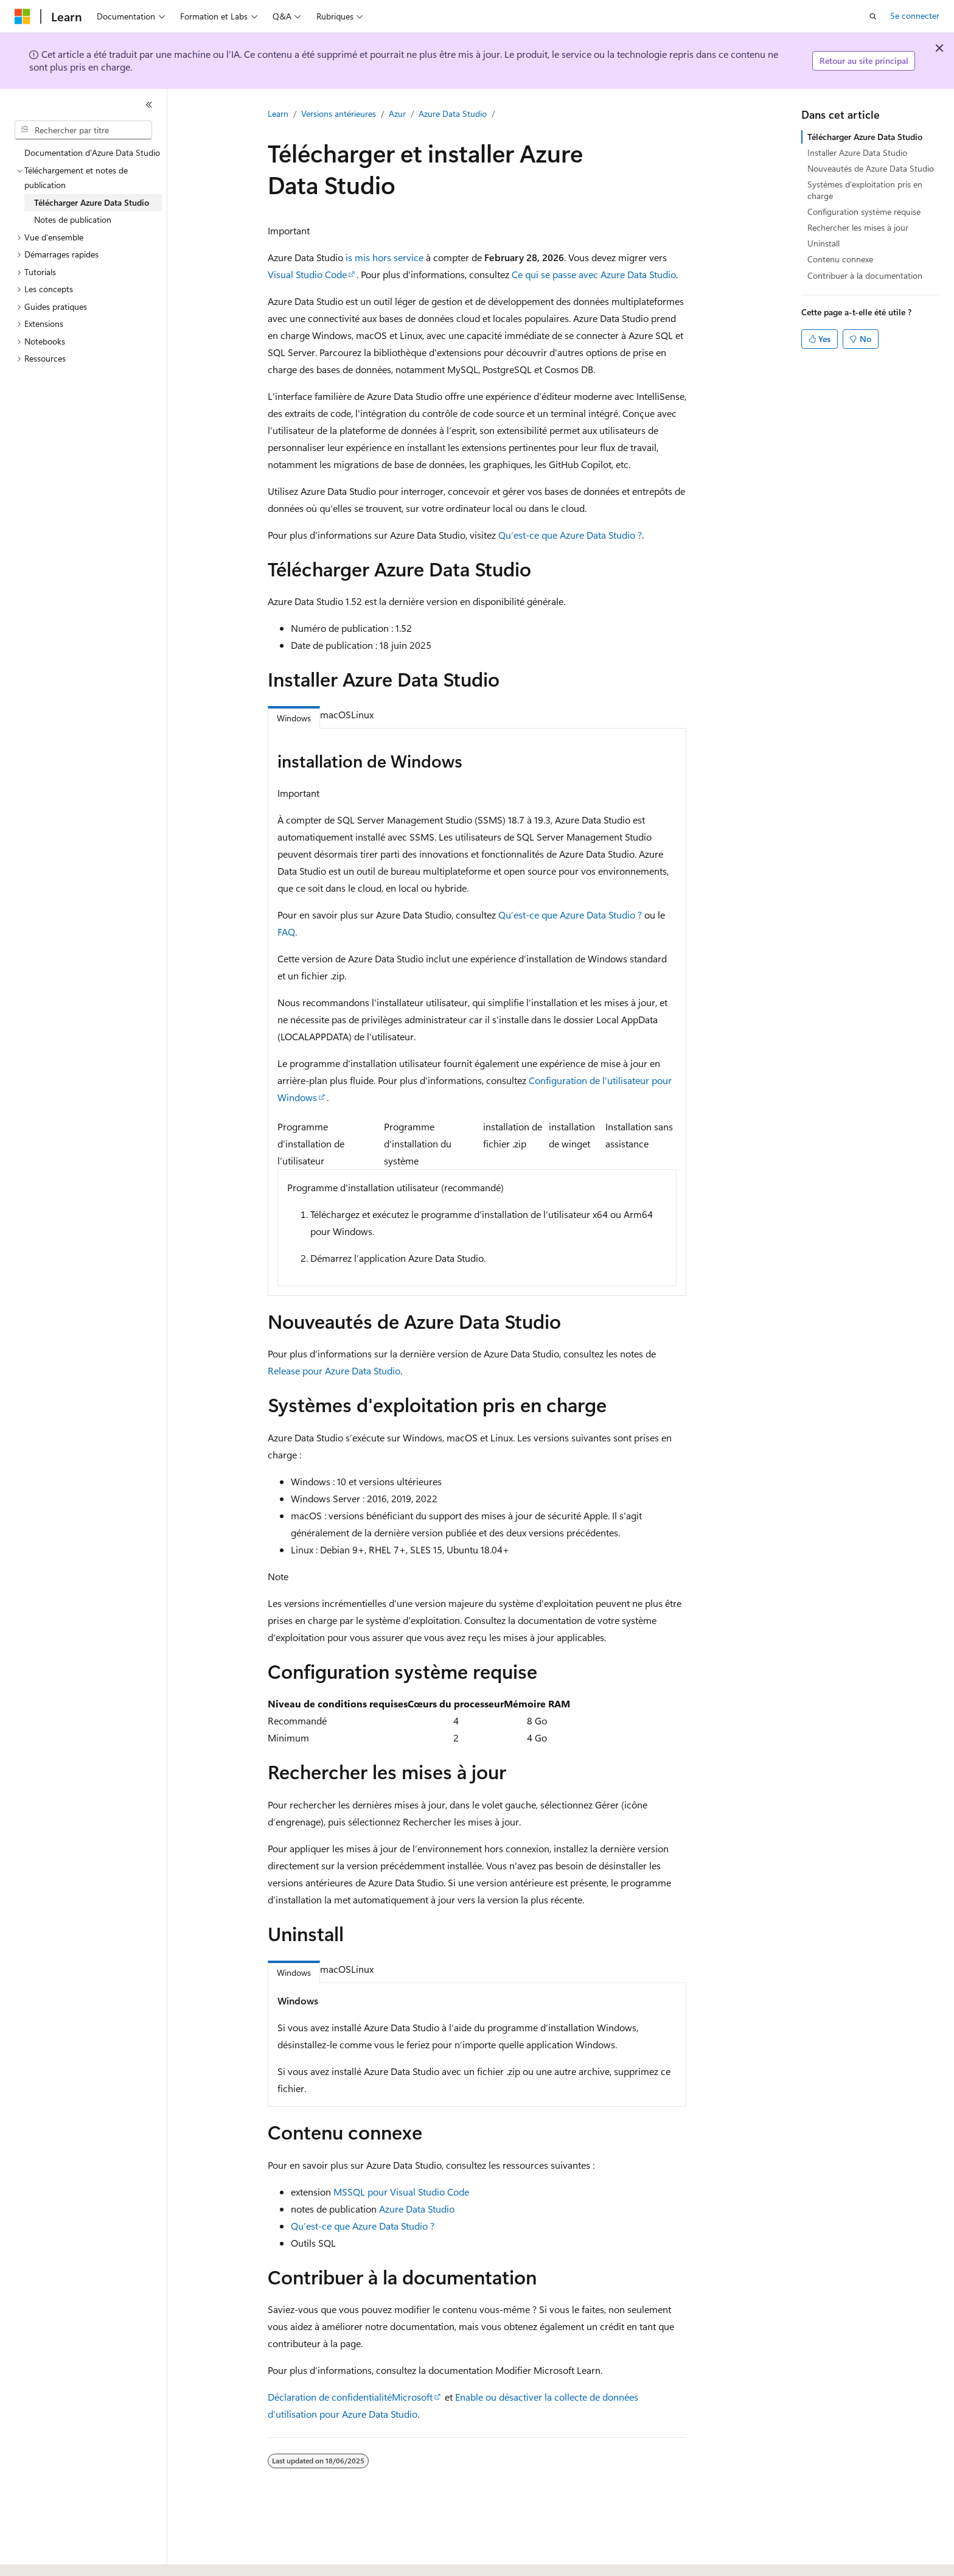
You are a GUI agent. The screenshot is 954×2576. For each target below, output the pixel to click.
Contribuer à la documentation (864, 275)
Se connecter (914, 15)
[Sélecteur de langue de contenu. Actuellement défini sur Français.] (42, 2556)
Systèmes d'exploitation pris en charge (864, 189)
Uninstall (823, 243)
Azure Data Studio (453, 113)
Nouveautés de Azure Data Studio (870, 168)
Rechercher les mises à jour (857, 227)
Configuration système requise (864, 211)
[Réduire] (149, 105)
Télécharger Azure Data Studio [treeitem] (91, 202)
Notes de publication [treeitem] (72, 219)
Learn (278, 113)
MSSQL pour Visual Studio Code (401, 2191)
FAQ (286, 931)
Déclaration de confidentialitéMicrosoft (350, 2396)
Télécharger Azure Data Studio (864, 136)
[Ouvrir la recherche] (873, 16)
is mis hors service (384, 257)
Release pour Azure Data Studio (334, 1370)
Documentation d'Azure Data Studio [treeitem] (92, 152)
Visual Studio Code (307, 274)
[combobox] (83, 130)
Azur (397, 113)
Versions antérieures (338, 113)
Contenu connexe (840, 259)
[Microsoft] (22, 16)
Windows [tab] (294, 718)
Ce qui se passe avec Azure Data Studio (594, 274)
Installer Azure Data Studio (857, 152)
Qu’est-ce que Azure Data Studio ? (570, 534)
